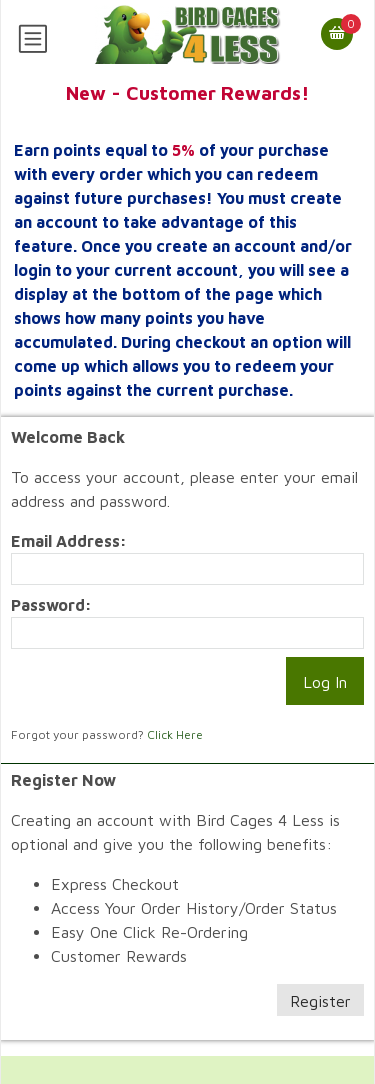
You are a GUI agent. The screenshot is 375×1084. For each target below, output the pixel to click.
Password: (51, 605)
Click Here (175, 734)
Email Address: (69, 541)
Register (320, 1001)
